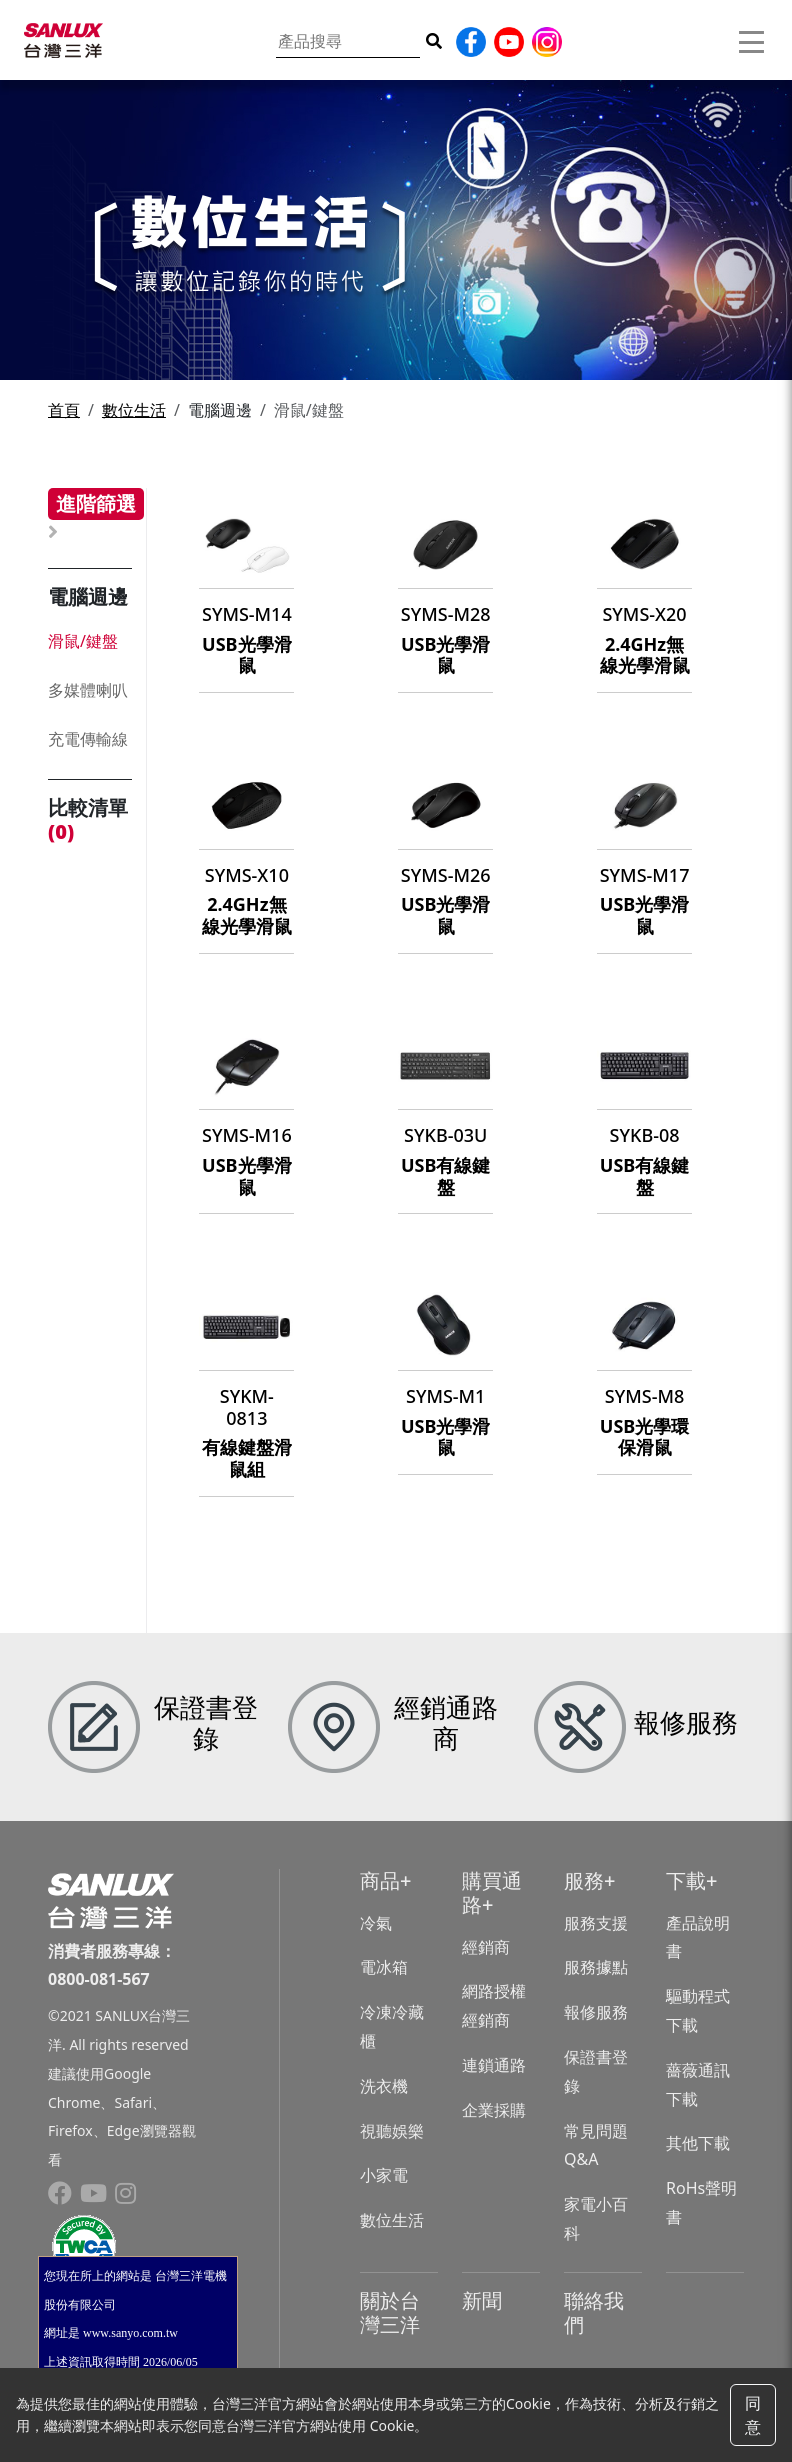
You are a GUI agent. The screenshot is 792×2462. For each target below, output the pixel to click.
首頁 (64, 410)
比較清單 (88, 819)
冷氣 (376, 1923)
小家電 (384, 2175)
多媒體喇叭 (88, 690)
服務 (584, 1880)
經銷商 (486, 1947)
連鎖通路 (494, 2065)
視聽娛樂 (392, 2131)
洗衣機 (384, 2086)
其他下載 (698, 2143)
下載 (686, 1880)
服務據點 (596, 1967)
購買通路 (492, 1892)
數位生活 (134, 410)
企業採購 (494, 2110)
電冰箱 (384, 1967)
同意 (753, 2415)
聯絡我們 (594, 2312)
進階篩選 (96, 503)
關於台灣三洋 (390, 2312)
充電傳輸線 (88, 739)
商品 (380, 1880)
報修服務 (596, 2012)
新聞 (482, 2300)
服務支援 (596, 1923)
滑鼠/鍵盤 (83, 641)
